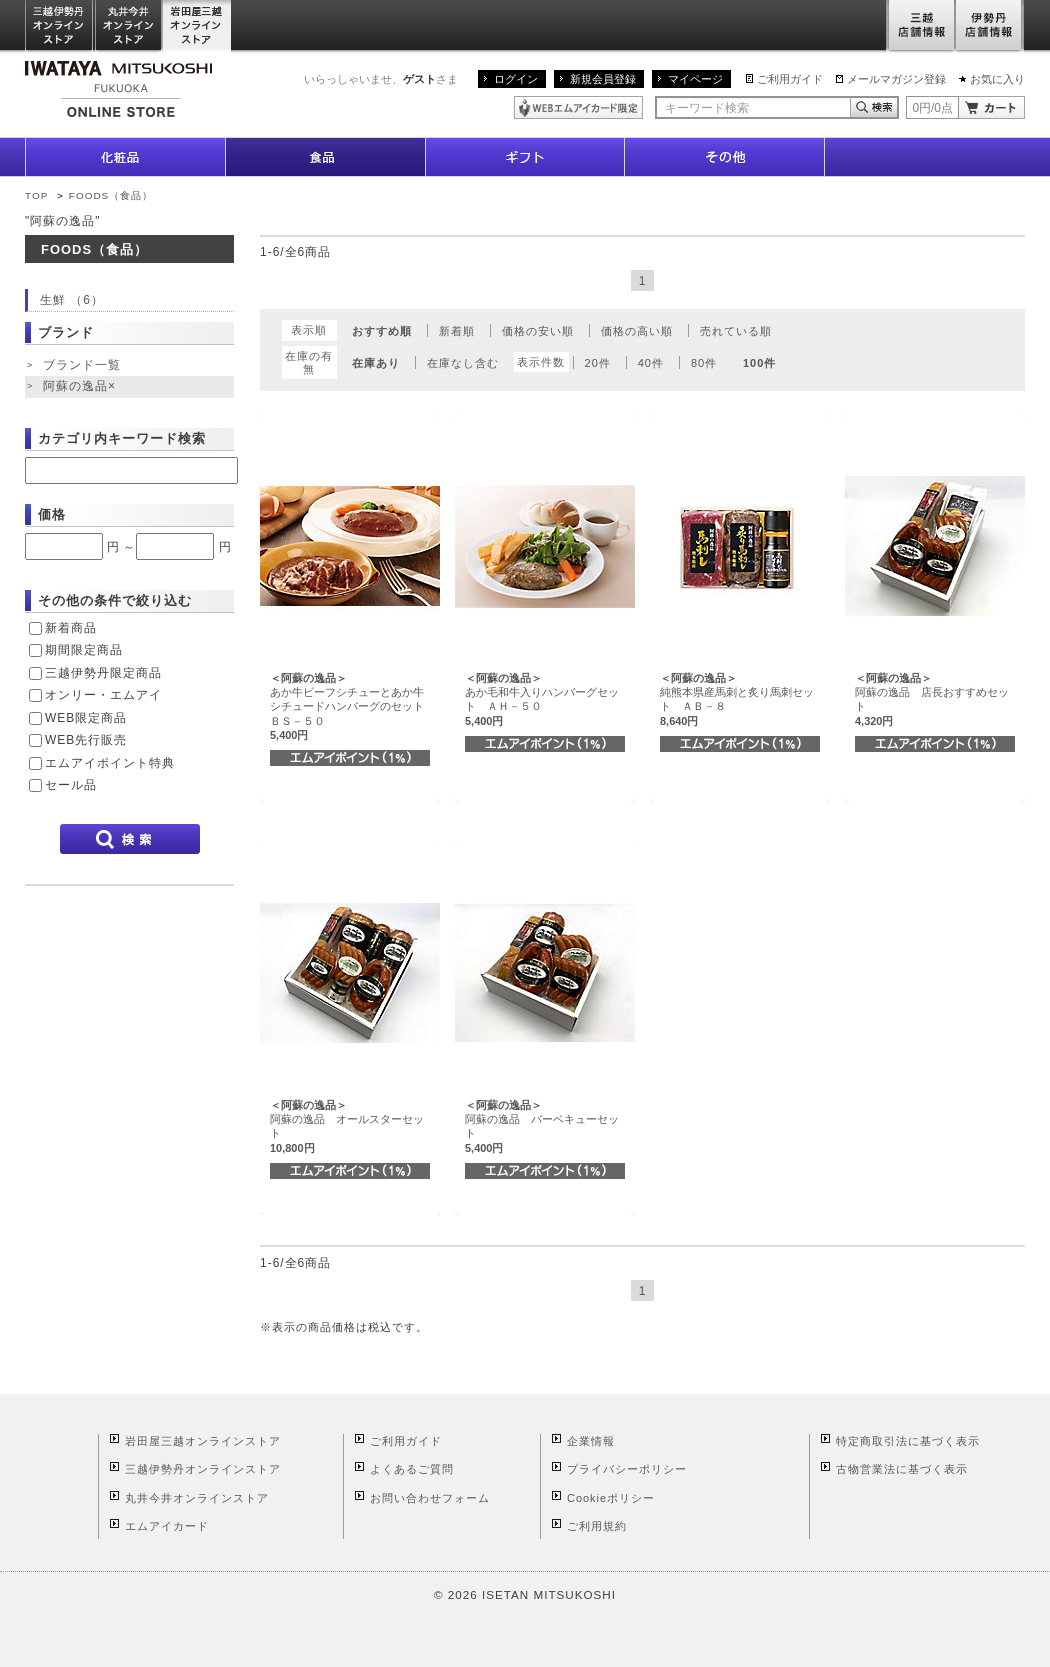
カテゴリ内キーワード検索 (122, 438)
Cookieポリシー (611, 1498)
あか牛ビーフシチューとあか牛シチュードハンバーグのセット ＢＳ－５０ (352, 706)
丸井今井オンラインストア (129, 26)
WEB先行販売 (86, 740)
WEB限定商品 (86, 718)
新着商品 (71, 628)
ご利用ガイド (790, 79)
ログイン (516, 79)
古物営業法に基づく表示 (902, 1469)
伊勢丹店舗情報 (990, 26)
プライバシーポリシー (627, 1469)
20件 (598, 363)
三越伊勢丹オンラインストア (60, 26)
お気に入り (997, 79)
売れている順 (736, 331)
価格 (52, 514)
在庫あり (376, 363)
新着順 (457, 331)
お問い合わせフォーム (430, 1498)
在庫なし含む (463, 363)
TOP (36, 195)
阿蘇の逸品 (81, 387)
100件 (759, 363)
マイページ (695, 79)
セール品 (71, 785)
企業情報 (591, 1441)
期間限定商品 (84, 650)
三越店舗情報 (920, 26)
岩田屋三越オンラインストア (197, 26)
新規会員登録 (603, 79)
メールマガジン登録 (896, 79)
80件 (704, 363)
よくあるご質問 (412, 1469)
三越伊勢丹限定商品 (103, 673)
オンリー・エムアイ (103, 695)
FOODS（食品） (111, 195)
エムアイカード (167, 1526)
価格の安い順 (538, 331)
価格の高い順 (637, 331)
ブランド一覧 (82, 365)
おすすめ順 (382, 331)
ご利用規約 (597, 1526)
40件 (651, 363)
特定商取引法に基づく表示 (908, 1441)
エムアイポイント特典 (110, 763)
